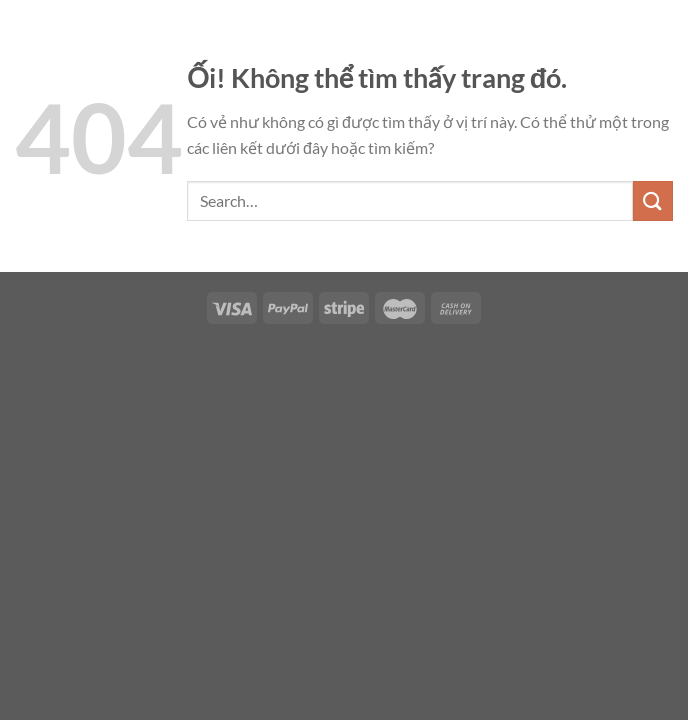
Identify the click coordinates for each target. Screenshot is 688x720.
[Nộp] (653, 200)
